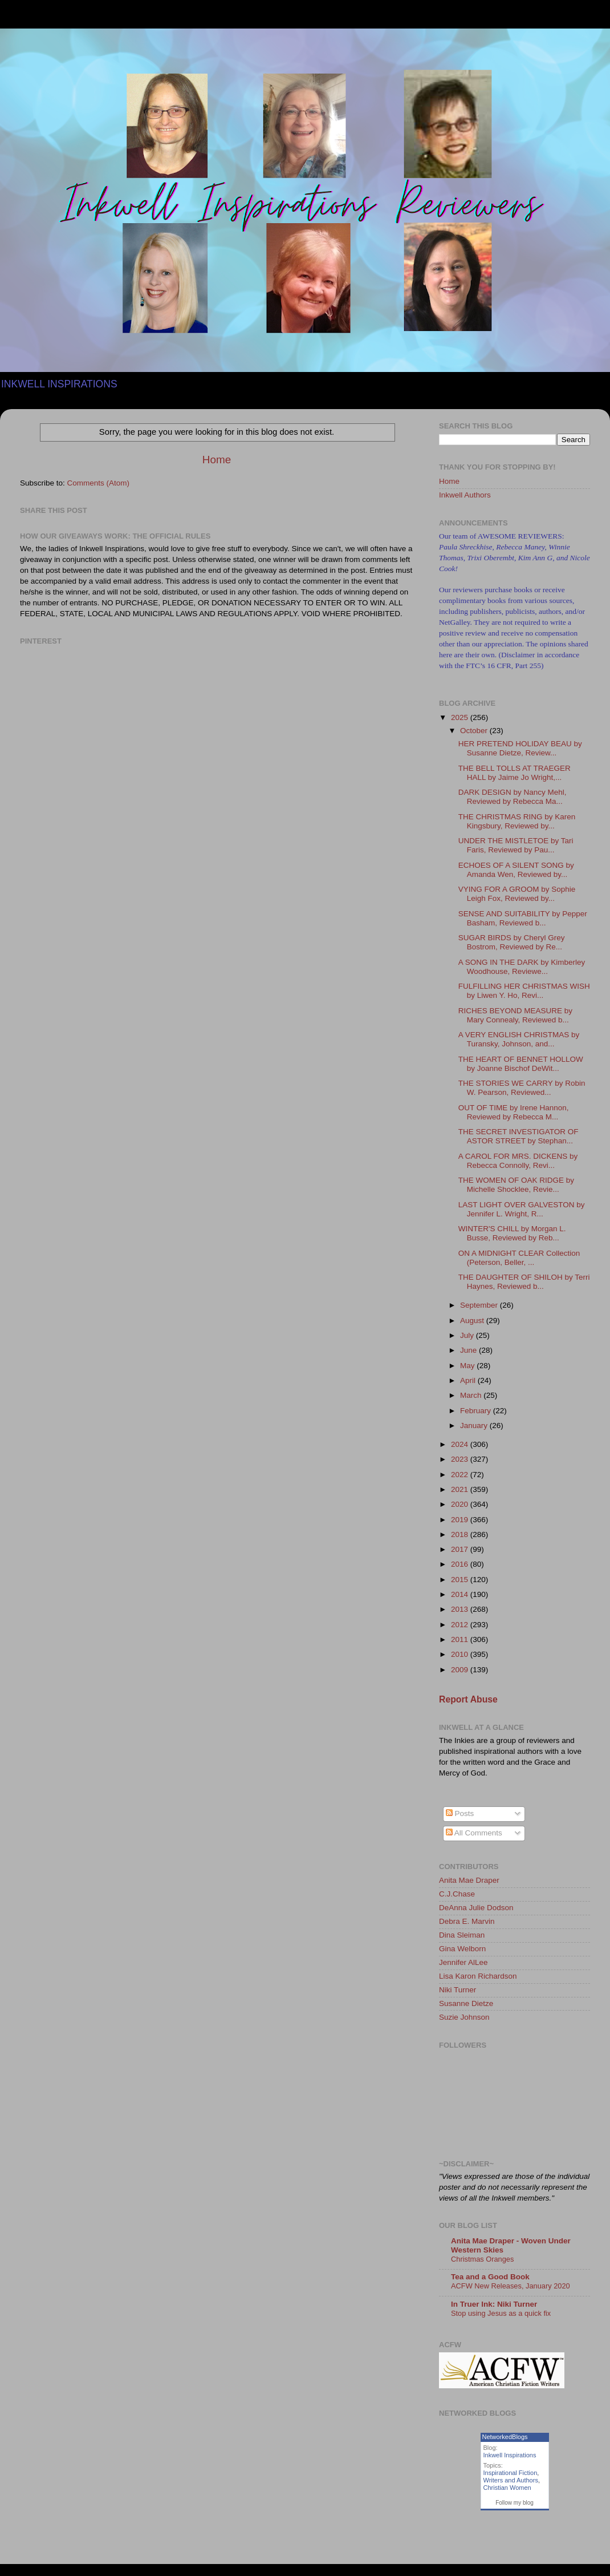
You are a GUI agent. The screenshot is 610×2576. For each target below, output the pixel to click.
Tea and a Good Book (490, 2276)
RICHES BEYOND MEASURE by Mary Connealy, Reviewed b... (515, 1015)
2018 (460, 1534)
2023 (460, 1459)
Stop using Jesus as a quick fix (501, 2313)
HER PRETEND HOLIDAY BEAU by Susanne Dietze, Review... (520, 748)
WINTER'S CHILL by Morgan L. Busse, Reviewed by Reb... (512, 1233)
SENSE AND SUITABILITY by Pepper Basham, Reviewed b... (522, 918)
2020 (460, 1504)
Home (216, 460)
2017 (460, 1549)
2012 (460, 1624)
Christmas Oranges (482, 2259)
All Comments (474, 1833)
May (468, 1365)
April (469, 1380)
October (475, 730)
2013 (460, 1609)
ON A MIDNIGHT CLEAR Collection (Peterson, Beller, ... (519, 1258)
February (476, 1410)
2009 (460, 1669)
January (475, 1425)
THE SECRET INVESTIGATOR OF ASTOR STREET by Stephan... (518, 1136)
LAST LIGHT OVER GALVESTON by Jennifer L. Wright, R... (521, 1209)
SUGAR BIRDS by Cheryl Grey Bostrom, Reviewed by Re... (511, 942)
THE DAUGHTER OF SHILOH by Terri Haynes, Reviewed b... (524, 1282)
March (471, 1395)
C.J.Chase (457, 1894)
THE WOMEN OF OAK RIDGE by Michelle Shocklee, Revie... (516, 1185)
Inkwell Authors (465, 495)
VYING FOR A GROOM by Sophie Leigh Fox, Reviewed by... (517, 894)
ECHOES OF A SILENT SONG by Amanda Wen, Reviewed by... (516, 870)
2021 (460, 1489)
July (468, 1335)
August (473, 1320)
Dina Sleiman (462, 1935)
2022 (460, 1474)
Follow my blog (514, 2503)
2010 (460, 1654)
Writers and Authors (510, 2480)
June (469, 1350)
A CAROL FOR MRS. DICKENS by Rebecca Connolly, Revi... (518, 1161)
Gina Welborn (462, 1948)
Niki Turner (457, 1989)
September (480, 1305)
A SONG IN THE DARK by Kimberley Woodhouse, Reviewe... (521, 967)
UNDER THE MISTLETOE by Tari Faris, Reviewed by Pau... (516, 845)
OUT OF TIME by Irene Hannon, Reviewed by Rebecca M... (513, 1112)
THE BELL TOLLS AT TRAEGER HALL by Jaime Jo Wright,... (514, 773)
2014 (460, 1594)
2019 (460, 1519)
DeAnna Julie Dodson (476, 1907)
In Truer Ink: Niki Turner (494, 2304)
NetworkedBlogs (505, 2436)
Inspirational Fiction (510, 2472)
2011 (460, 1639)
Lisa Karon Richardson (478, 1976)
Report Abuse (468, 1699)
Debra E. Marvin (467, 1921)
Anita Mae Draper (469, 1880)
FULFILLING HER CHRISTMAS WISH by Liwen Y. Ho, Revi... (524, 991)
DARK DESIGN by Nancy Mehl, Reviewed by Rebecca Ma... (512, 797)
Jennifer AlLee (463, 1962)
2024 (460, 1444)
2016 (460, 1564)
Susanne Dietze (466, 2003)
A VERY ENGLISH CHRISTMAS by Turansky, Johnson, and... (519, 1039)
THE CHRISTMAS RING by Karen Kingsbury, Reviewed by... (517, 821)
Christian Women (507, 2487)
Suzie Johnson (464, 2017)
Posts (460, 1813)
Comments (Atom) (98, 483)
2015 (460, 1579)
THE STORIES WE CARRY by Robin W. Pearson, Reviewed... (521, 1088)
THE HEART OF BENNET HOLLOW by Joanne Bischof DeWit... (520, 1064)
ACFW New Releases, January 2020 (510, 2286)
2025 (460, 717)
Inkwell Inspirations (509, 2455)
